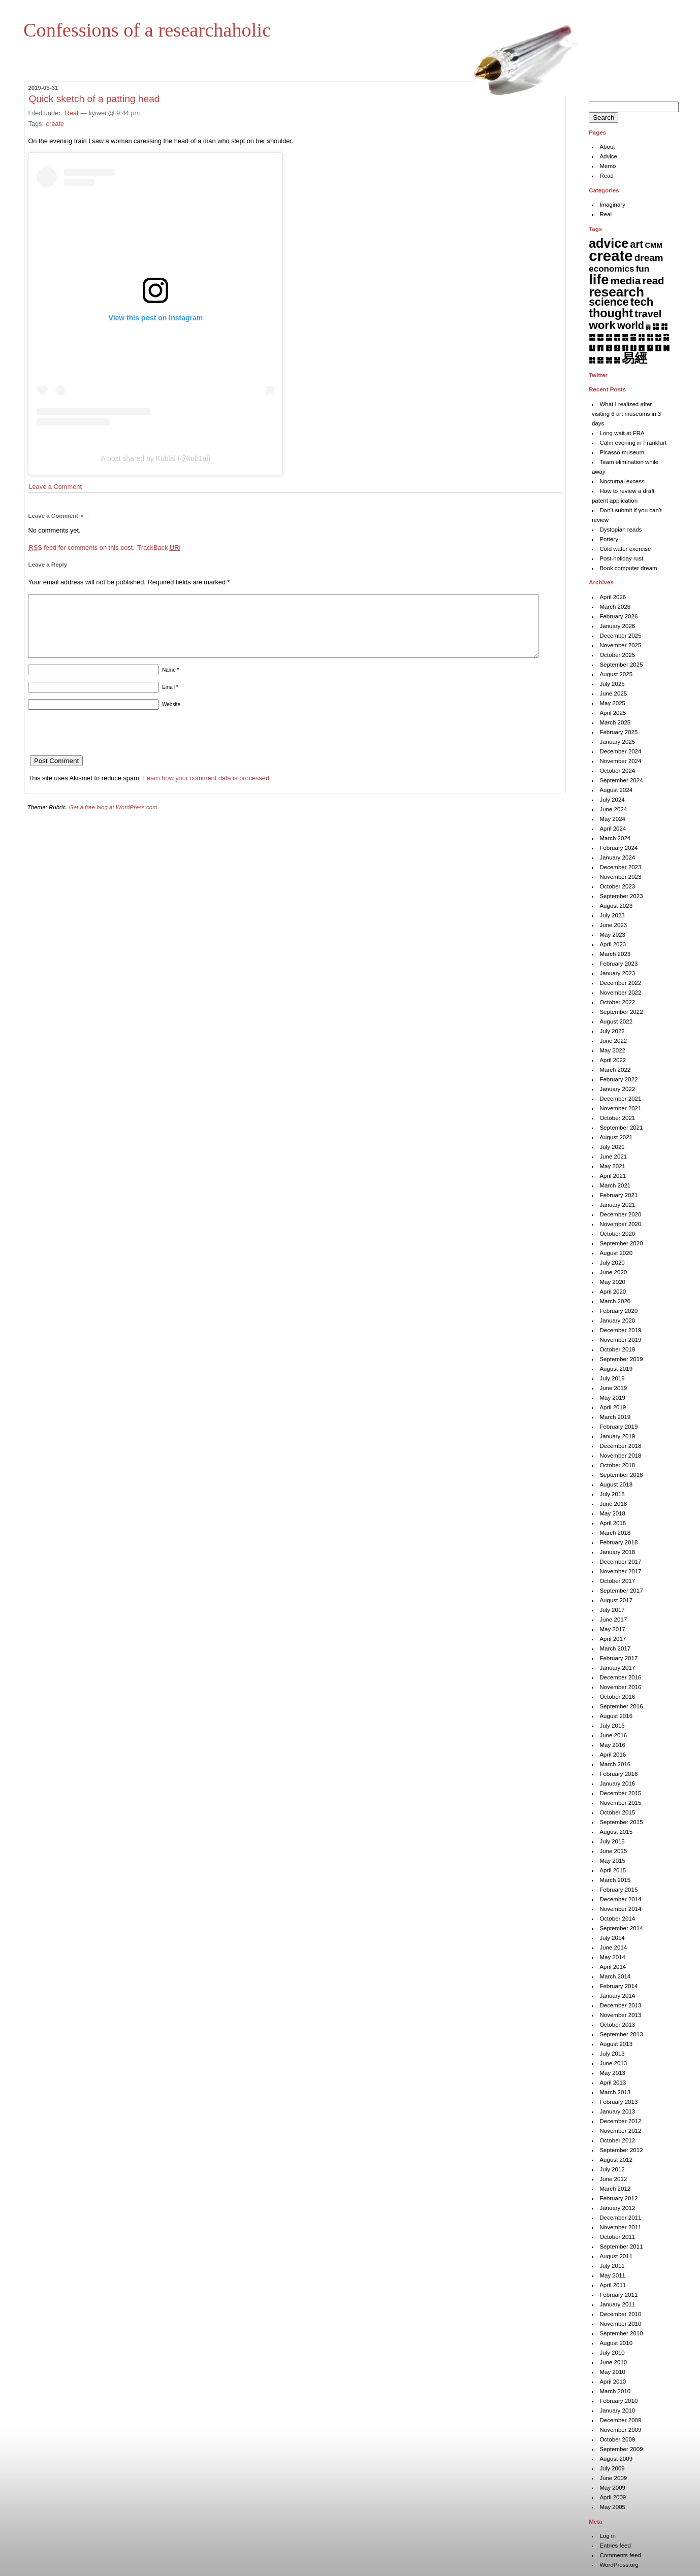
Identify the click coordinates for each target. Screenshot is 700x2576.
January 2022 (617, 1089)
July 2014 (611, 1938)
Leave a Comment (55, 486)
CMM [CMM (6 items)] (653, 245)
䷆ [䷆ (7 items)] (655, 326)
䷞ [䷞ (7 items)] (609, 359)
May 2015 (612, 1861)
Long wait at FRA (621, 433)
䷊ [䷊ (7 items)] (609, 337)
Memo (607, 166)
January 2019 (617, 1436)
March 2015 (614, 1880)
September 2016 (621, 1706)
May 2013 (612, 2073)
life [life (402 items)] (599, 279)
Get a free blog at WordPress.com (113, 819)
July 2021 (611, 1147)
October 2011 (617, 2237)
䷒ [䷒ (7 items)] (592, 347)
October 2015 (617, 1812)
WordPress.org (619, 2565)
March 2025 (614, 722)
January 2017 (617, 1668)
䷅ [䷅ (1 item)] (648, 327)
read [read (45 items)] (653, 280)
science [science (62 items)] (608, 302)
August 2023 (615, 906)
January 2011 (617, 2304)
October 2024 (617, 771)
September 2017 (621, 1591)
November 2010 (620, 2324)
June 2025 (613, 693)
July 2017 (611, 1610)
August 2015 (615, 1832)
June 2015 (613, 1851)
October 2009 (617, 2439)
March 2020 (614, 1301)
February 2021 (618, 1195)
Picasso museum (621, 452)
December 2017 (620, 1562)
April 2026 (612, 597)
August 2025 (615, 674)
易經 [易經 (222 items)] (634, 358)
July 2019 (611, 1378)
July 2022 (611, 1031)
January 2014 (617, 1996)
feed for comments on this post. (81, 547)
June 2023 (613, 925)
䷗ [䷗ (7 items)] (633, 347)
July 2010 (611, 2353)
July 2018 (611, 1494)
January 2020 (617, 1320)
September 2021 (621, 1128)
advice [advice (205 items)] (608, 243)
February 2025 (618, 732)
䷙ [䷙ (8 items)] (650, 347)
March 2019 (614, 1417)
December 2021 (620, 1099)
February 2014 (618, 1986)
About (607, 147)
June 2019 (613, 1388)
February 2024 (618, 848)
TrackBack (159, 547)
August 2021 (615, 1137)
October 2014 (617, 1919)
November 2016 (620, 1687)
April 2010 (612, 2382)
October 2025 (617, 655)
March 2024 (614, 838)
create (55, 123)
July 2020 (611, 1263)
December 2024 (620, 751)
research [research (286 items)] (616, 292)
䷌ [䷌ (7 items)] (625, 337)
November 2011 (620, 2227)
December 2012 (620, 2121)
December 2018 (620, 1446)
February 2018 (618, 1542)
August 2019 (615, 1369)
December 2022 (620, 983)
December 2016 (620, 1677)
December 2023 (620, 867)
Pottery (608, 539)
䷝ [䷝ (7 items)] (600, 359)
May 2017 (612, 1629)
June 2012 (613, 2179)
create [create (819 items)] (610, 255)
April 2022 (612, 1060)
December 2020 (620, 1214)
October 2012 (617, 2140)
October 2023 (617, 886)
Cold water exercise (625, 549)
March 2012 (614, 2189)
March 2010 (614, 2391)
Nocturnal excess (621, 481)
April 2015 (612, 1870)
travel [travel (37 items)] (647, 313)
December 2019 (620, 1330)
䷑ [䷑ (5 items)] (666, 337)
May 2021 (612, 1166)
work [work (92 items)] (602, 325)
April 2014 (612, 1967)
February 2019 (618, 1427)
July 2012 (611, 2169)
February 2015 (618, 1890)
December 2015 (620, 1793)
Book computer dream (628, 568)
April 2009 (612, 2497)
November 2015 (620, 1803)
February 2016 (618, 1774)
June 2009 (613, 2478)
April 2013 (612, 2082)
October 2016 (617, 1697)
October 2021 (617, 1118)
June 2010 (613, 2362)
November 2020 (620, 1224)
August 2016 (615, 1716)
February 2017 (618, 1658)
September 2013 (621, 2034)
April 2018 (612, 1523)
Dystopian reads (620, 529)
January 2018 (617, 1552)
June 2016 (613, 1735)
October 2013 (617, 2025)
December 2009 (620, 2420)
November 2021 (620, 1108)
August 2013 (615, 2044)
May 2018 (612, 1513)
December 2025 (620, 636)
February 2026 (618, 616)
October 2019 (617, 1349)
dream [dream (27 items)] (648, 257)
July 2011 (611, 2266)
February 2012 (618, 2198)
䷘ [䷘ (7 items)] (641, 347)
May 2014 (612, 1957)
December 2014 (620, 1899)
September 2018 (621, 1475)
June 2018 (613, 1504)
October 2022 (617, 1002)
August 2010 (615, 2343)
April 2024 (612, 828)
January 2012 (617, 2208)
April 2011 (612, 2285)
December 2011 (620, 2218)
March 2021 (614, 1185)
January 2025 (617, 742)
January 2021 (617, 1205)
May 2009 (612, 2488)
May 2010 (612, 2372)
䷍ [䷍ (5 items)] (633, 337)
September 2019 (621, 1359)
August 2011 (615, 2256)
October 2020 (617, 1234)
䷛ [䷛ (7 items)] (666, 347)
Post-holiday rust (621, 558)
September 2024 (621, 780)
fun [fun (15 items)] (643, 269)
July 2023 (611, 915)
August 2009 (615, 2459)
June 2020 (613, 1272)
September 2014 (621, 1928)
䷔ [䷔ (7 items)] (609, 347)
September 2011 (621, 2246)
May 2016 (612, 1745)
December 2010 (620, 2314)
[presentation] (105, 748)
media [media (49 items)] (626, 280)
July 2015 (611, 1841)
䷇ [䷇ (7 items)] (664, 326)
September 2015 (621, 1822)
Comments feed (620, 2555)
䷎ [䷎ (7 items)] (641, 337)
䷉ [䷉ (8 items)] (600, 337)
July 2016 (611, 1726)
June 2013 (613, 2063)
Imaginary (612, 205)
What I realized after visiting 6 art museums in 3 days (626, 413)
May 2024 (612, 819)
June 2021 (613, 1156)
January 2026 (617, 626)
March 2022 (614, 1070)
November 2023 (620, 877)
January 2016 (617, 1783)
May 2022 (612, 1050)
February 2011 (618, 2295)
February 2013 (618, 2102)
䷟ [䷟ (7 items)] (617, 359)
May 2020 (612, 1282)
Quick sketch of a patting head (94, 98)
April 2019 (612, 1407)
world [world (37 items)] (630, 325)
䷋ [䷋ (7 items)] (617, 337)
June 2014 (613, 1947)
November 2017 (620, 1571)
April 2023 (612, 944)
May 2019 (612, 1398)
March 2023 (614, 954)
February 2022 (618, 1079)
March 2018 (614, 1533)
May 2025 (612, 703)
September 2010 (621, 2333)
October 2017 (617, 1581)
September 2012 (621, 2150)
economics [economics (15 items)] (611, 269)
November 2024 (620, 761)
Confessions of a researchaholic (147, 30)
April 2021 (612, 1176)
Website (171, 716)
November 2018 (620, 1455)
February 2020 (618, 1311)
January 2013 (617, 2111)
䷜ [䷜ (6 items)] (592, 360)
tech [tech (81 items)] (642, 301)
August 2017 (615, 1600)
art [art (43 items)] (636, 244)
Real (71, 113)
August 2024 (615, 790)
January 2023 (617, 973)
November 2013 (620, 2015)
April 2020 (612, 1292)
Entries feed (614, 2545)
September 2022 (621, 1012)
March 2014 (614, 1976)
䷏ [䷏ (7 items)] (650, 337)
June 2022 (613, 1041)
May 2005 (612, 2507)
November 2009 (620, 2430)
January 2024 (617, 857)
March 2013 (614, 2092)
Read (606, 176)
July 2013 (611, 2054)
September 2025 (621, 665)
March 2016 (614, 1764)
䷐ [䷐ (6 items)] (658, 337)
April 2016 (612, 1755)
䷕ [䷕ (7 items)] (617, 347)
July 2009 (611, 2468)
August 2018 (615, 1484)
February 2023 (618, 964)
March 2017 (614, 1648)
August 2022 (615, 1021)
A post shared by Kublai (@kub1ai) (156, 458)
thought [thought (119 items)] (611, 313)
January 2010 (617, 2410)
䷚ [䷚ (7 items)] (658, 347)
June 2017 (613, 1619)
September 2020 (621, 1243)
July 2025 (611, 684)
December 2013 (620, 2005)
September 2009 (621, 2449)
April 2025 (612, 713)
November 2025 (620, 645)
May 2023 (612, 935)
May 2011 (612, 2275)
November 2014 (620, 1909)
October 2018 (617, 1465)
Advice (608, 156)
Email (170, 699)
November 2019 (620, 1340)
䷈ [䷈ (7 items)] (592, 337)
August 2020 (615, 1253)
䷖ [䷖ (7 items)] (625, 347)
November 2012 (620, 2131)
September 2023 (621, 896)
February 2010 (618, 2401)
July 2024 (611, 800)
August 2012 (615, 2160)
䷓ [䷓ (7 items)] (600, 347)
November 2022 (620, 992)
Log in (607, 2536)
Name (170, 682)
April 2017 (612, 1639)
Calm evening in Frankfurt (632, 443)
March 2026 (614, 607)
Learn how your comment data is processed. (207, 790)
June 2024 (613, 809)
